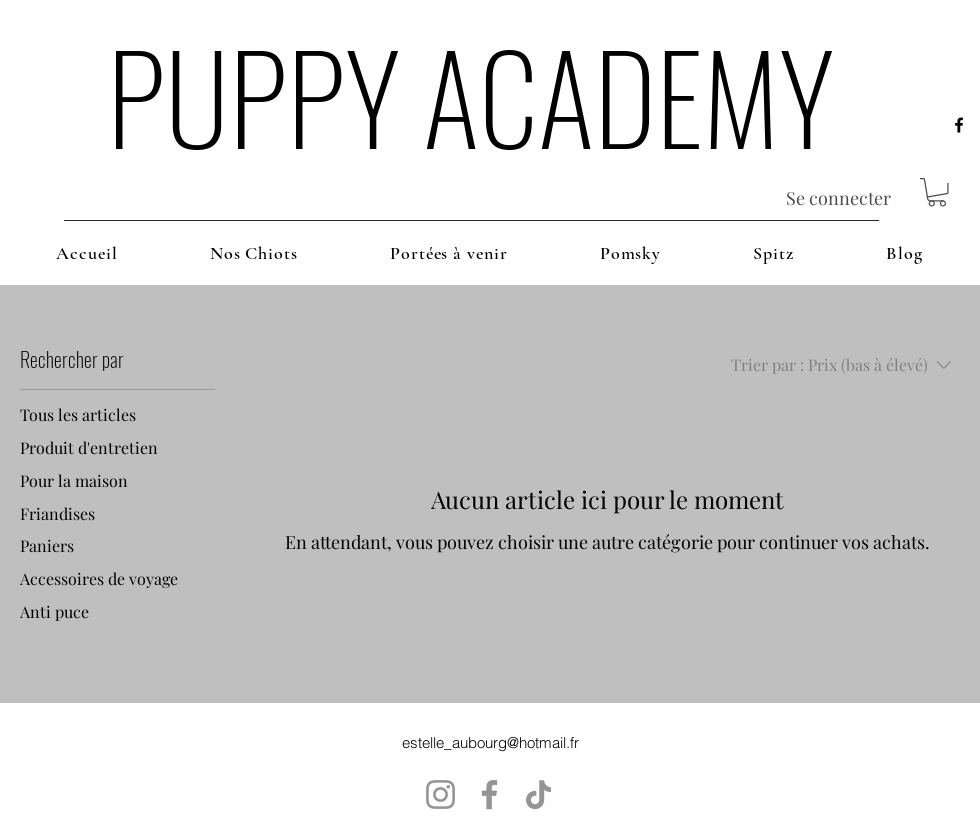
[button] (937, 192)
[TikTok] (538, 794)
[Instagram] (440, 794)
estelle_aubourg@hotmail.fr (490, 742)
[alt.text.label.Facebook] (959, 125)
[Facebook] (489, 794)
